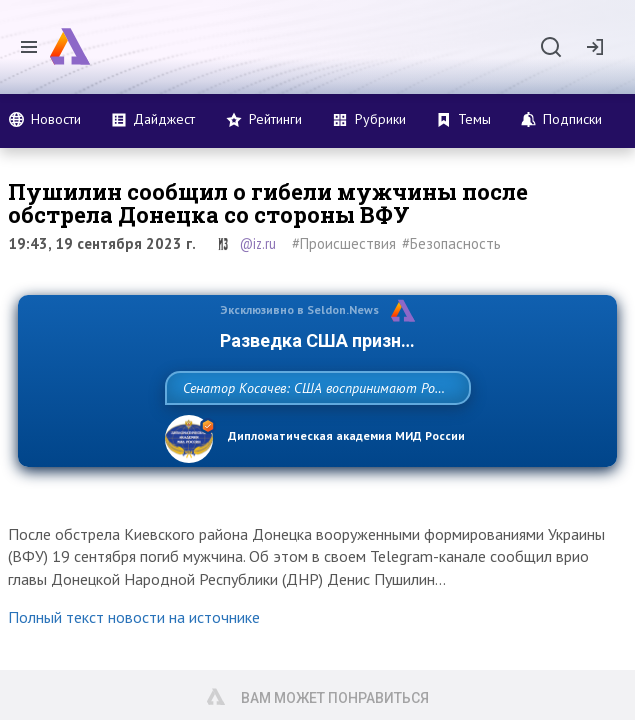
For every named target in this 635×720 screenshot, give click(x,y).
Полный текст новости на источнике (134, 661)
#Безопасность (451, 243)
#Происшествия (344, 243)
